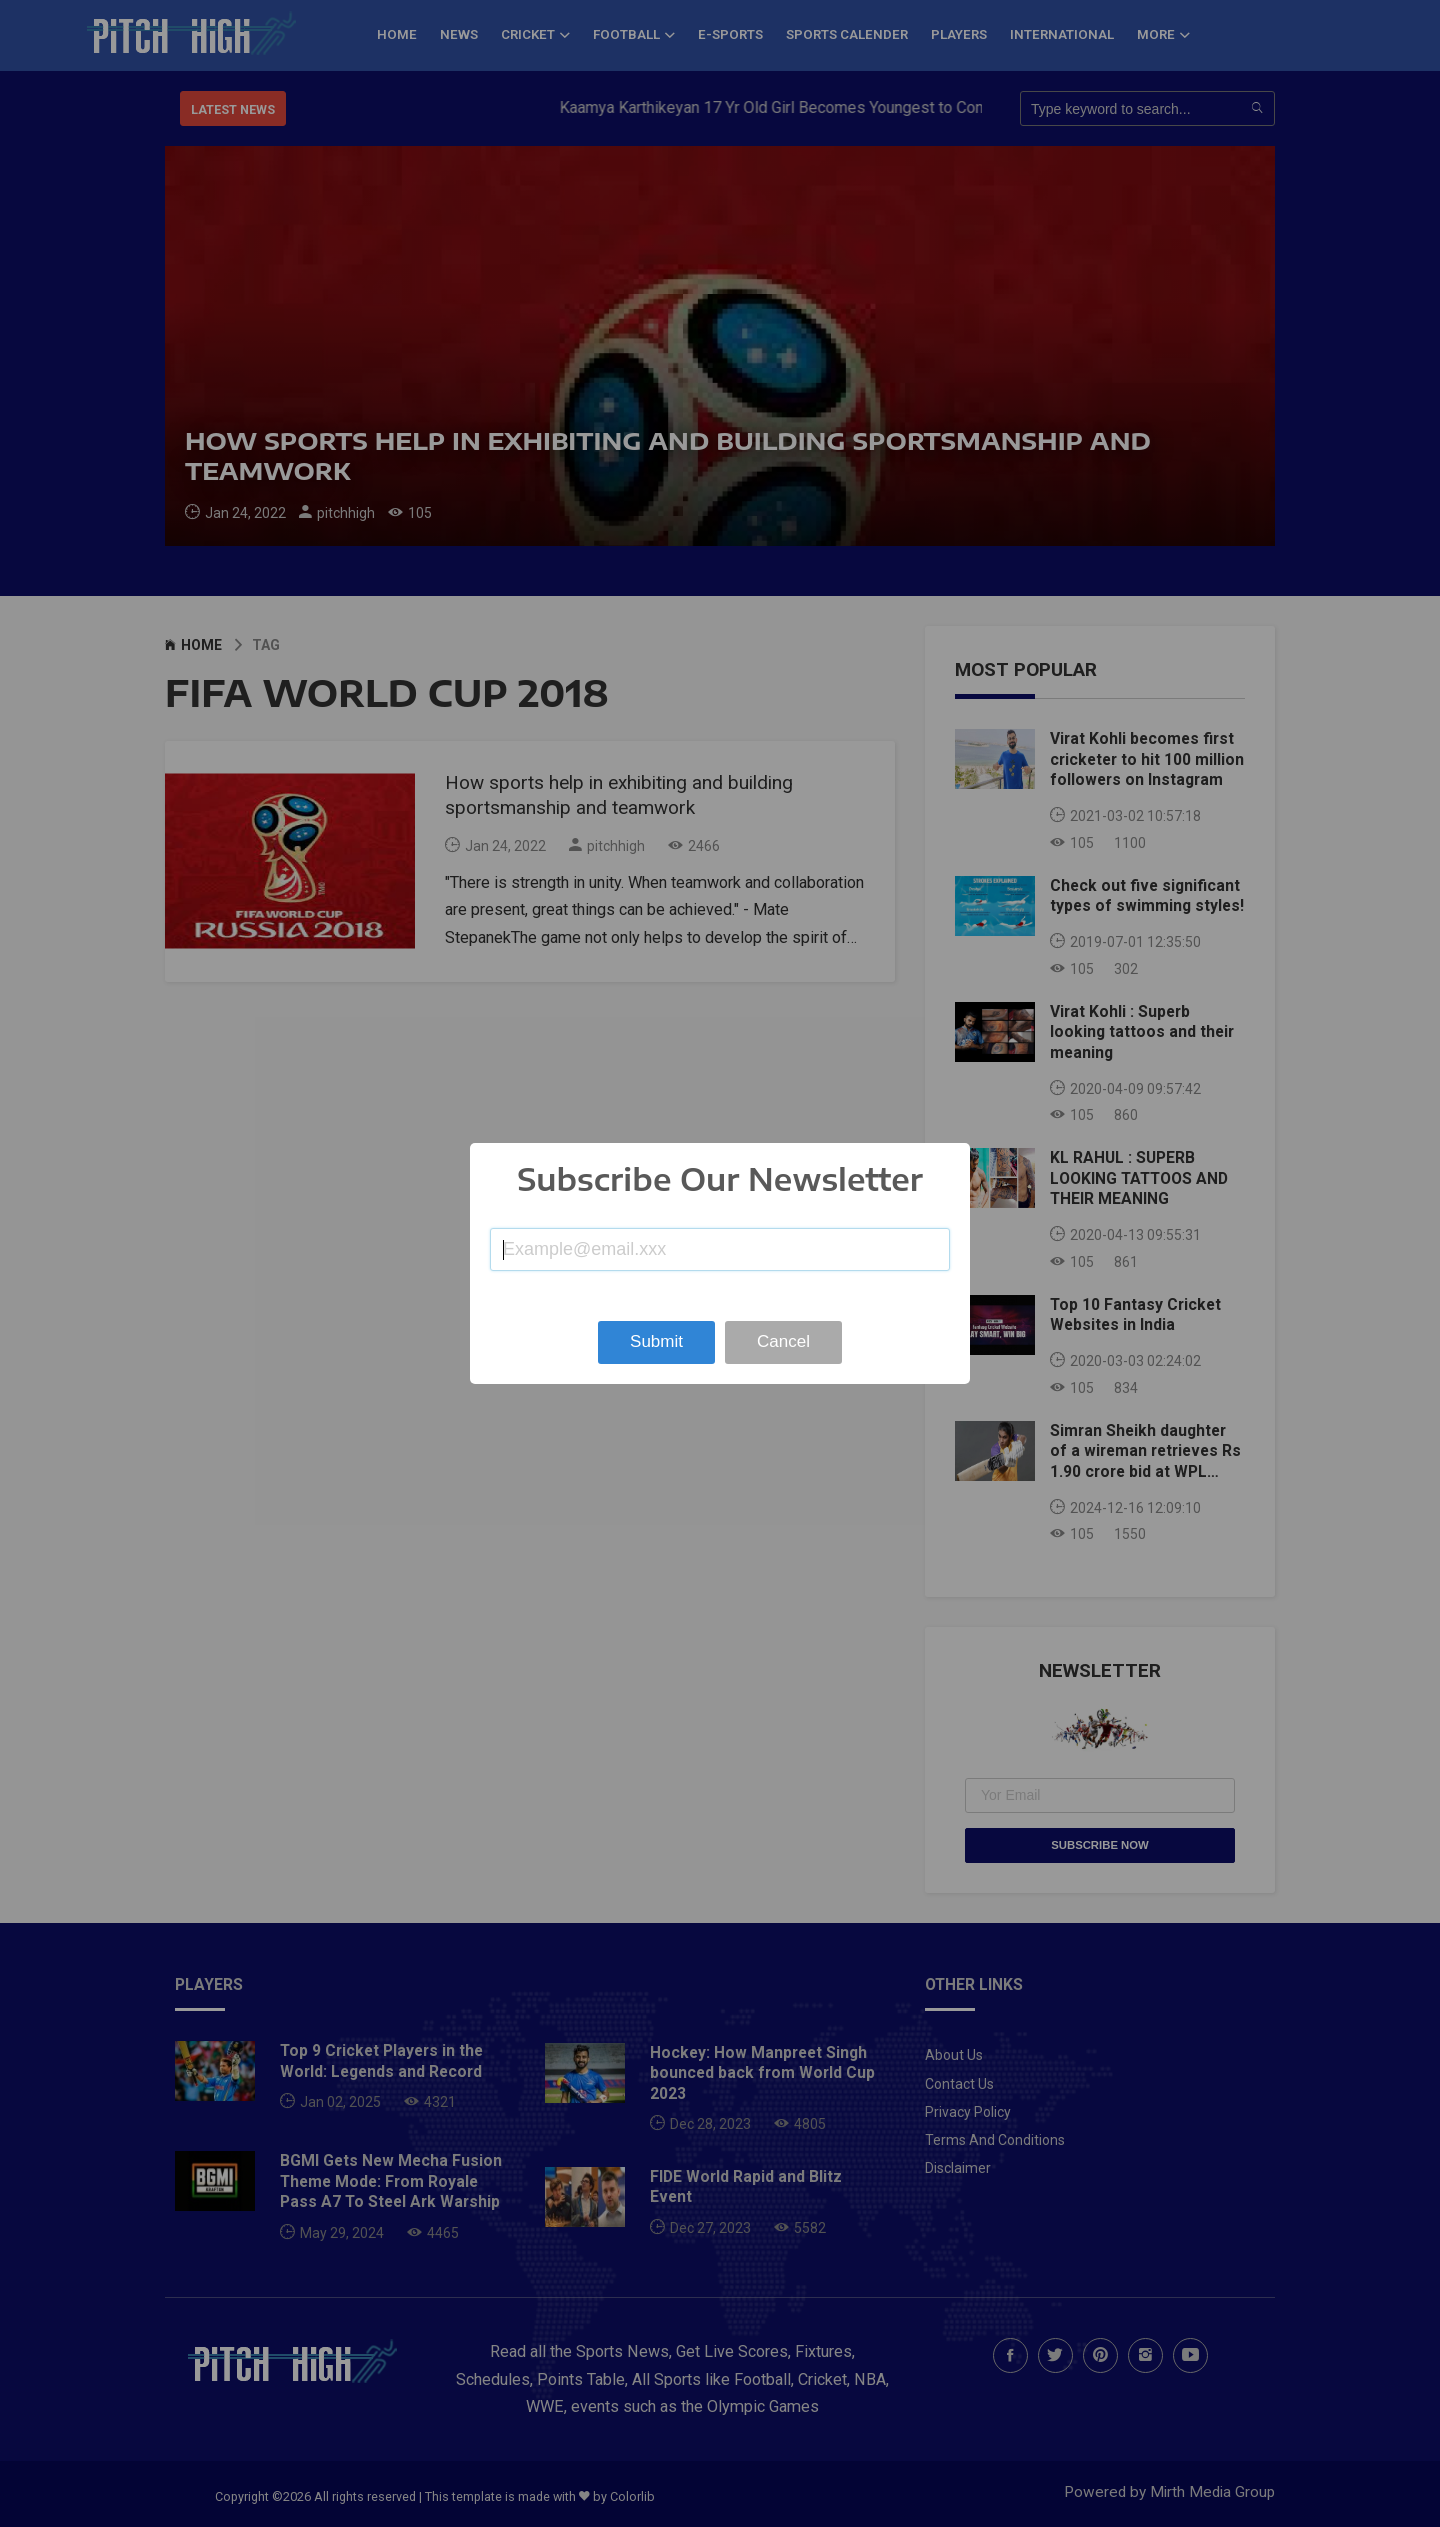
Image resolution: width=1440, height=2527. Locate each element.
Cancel (783, 1341)
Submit (656, 1341)
